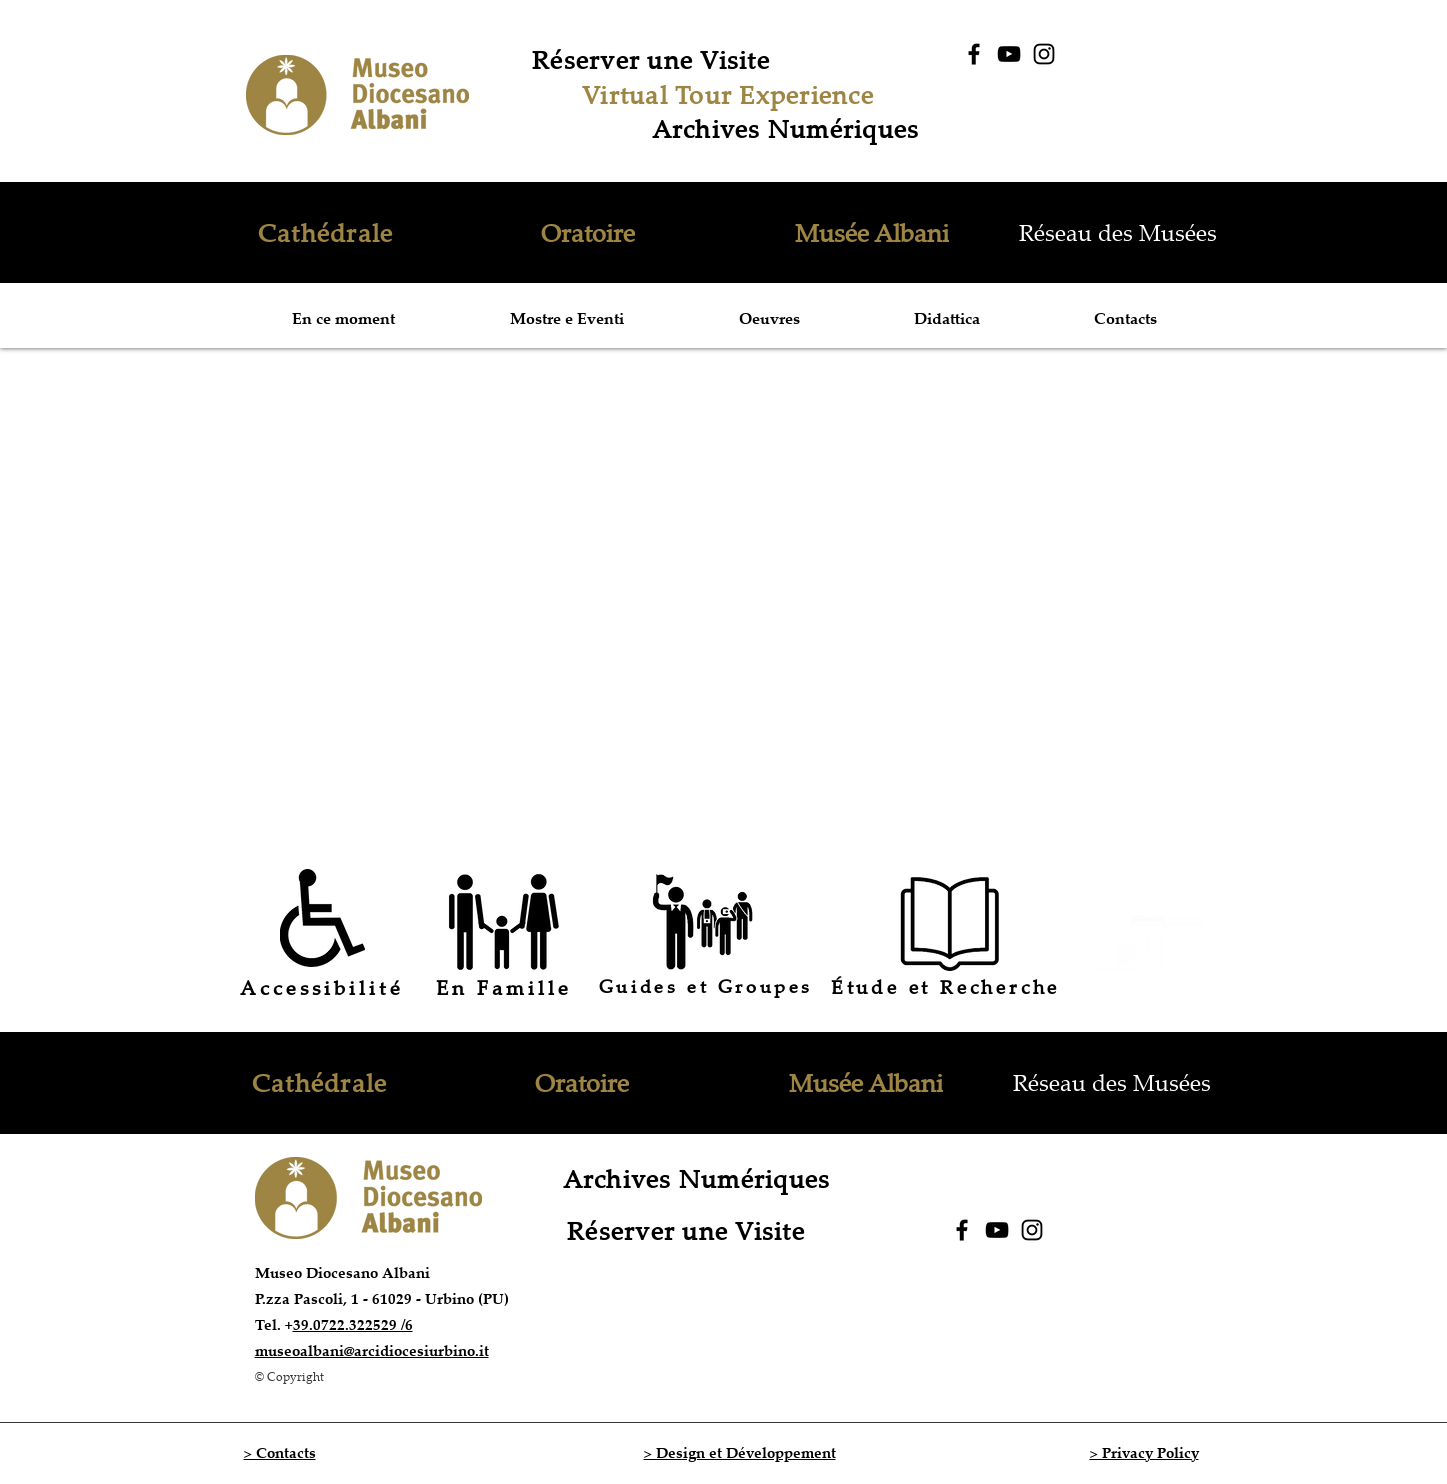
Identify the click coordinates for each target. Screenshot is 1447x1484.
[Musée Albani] (874, 232)
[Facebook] (974, 54)
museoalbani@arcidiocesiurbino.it (372, 1350)
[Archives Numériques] (788, 128)
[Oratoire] (590, 232)
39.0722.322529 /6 (353, 1324)
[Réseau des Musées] (1120, 232)
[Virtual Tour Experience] (730, 94)
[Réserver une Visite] (653, 59)
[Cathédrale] (328, 232)
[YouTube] (1009, 54)
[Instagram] (1044, 54)
